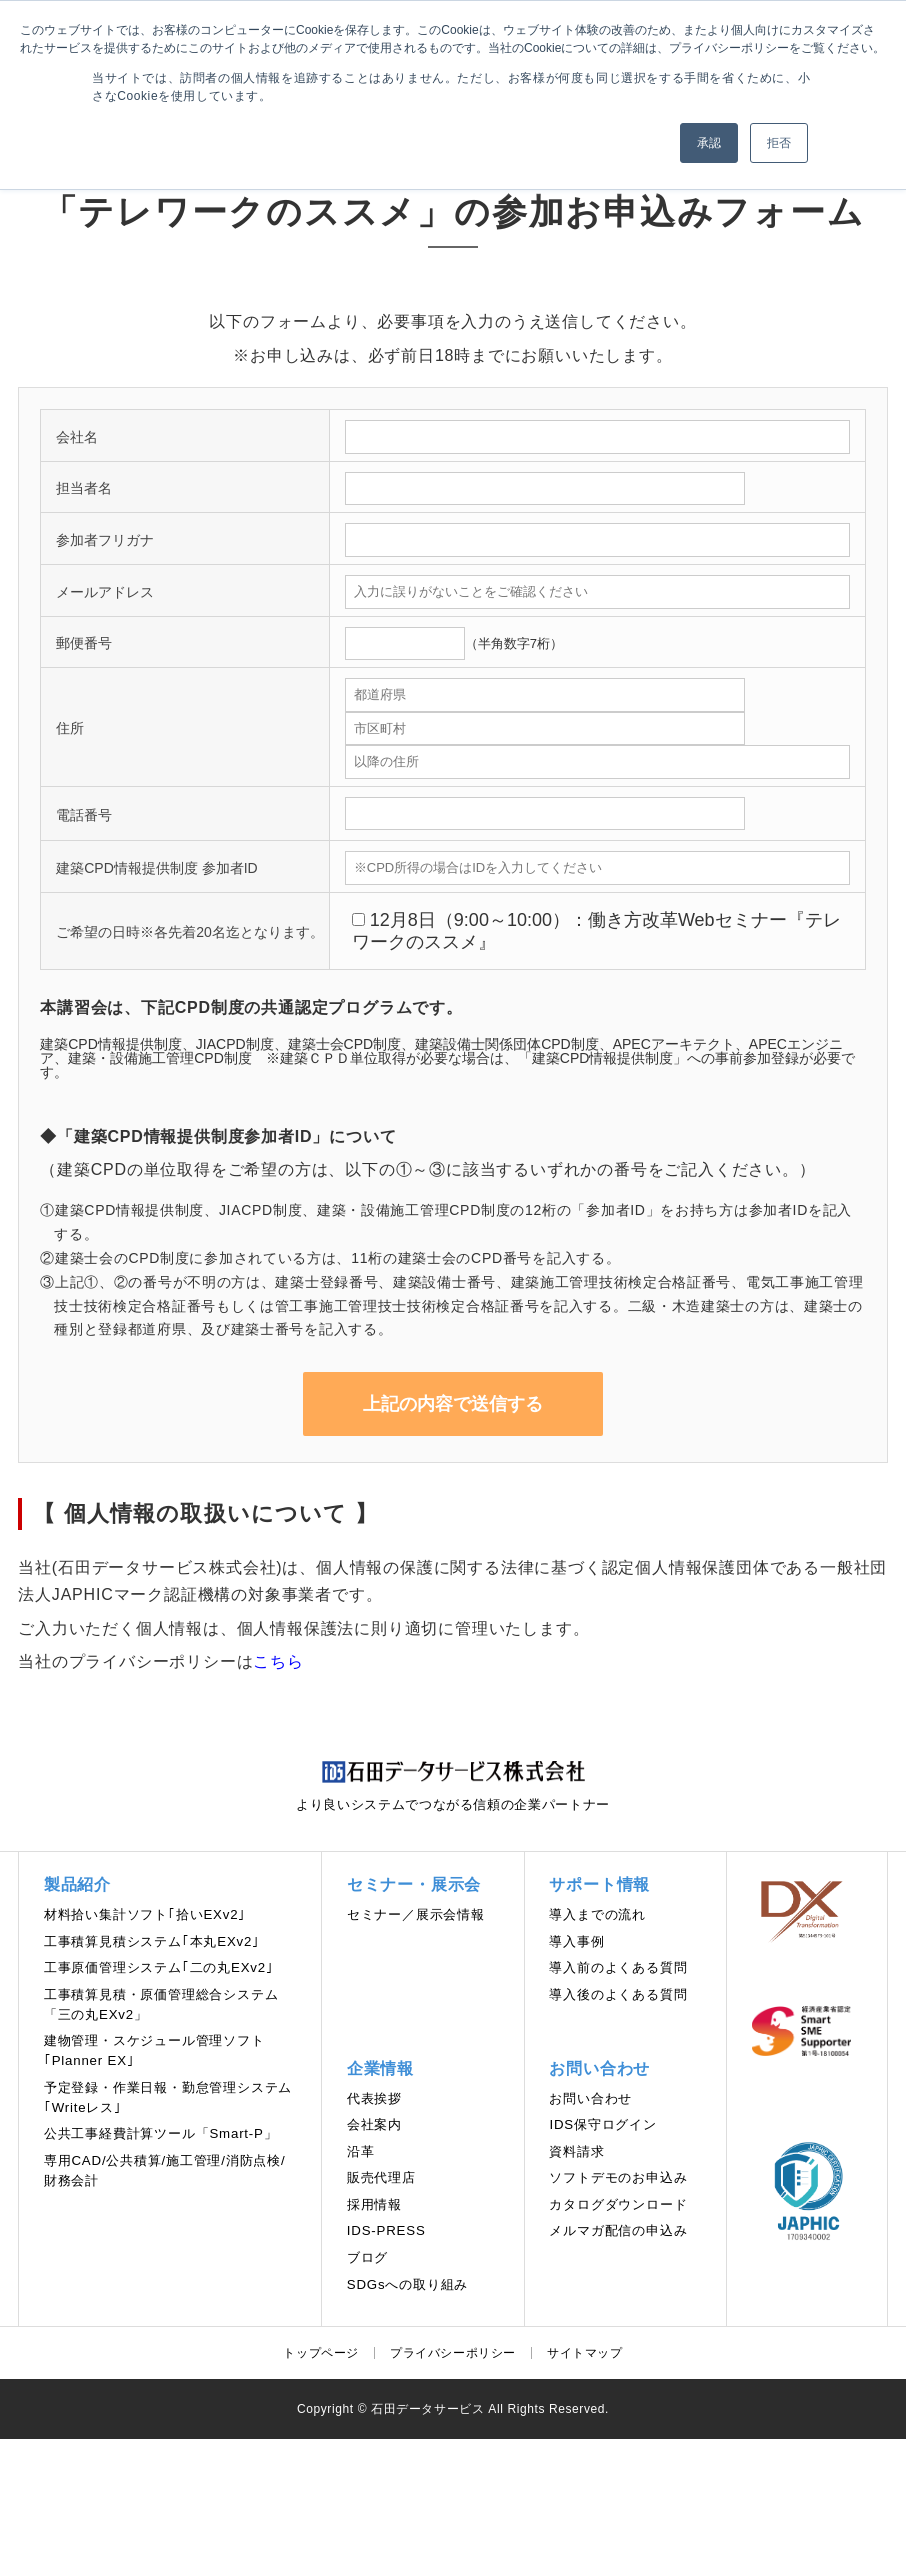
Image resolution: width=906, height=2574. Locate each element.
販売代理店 (381, 2177)
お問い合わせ (590, 2098)
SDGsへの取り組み (407, 2284)
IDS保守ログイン (602, 2124)
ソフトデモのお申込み (618, 2177)
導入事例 (576, 1941)
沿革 (361, 2151)
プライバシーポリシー (453, 2353)
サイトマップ (585, 2353)
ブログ (367, 2257)
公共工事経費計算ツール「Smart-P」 (161, 2133)
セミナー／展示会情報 (416, 1914)
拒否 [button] (779, 143)
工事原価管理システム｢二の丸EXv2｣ (159, 1967)
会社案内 (374, 2124)
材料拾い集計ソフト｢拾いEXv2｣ (145, 1914)
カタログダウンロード (618, 2204)
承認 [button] (709, 143)
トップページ (321, 2353)
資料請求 (576, 2151)
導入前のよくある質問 (618, 1967)
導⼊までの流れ (597, 1914)
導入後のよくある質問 (618, 1994)
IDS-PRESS (386, 2230)
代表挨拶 (374, 2098)
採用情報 (374, 2204)
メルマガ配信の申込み (618, 2230)
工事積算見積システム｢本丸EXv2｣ (152, 1941)
